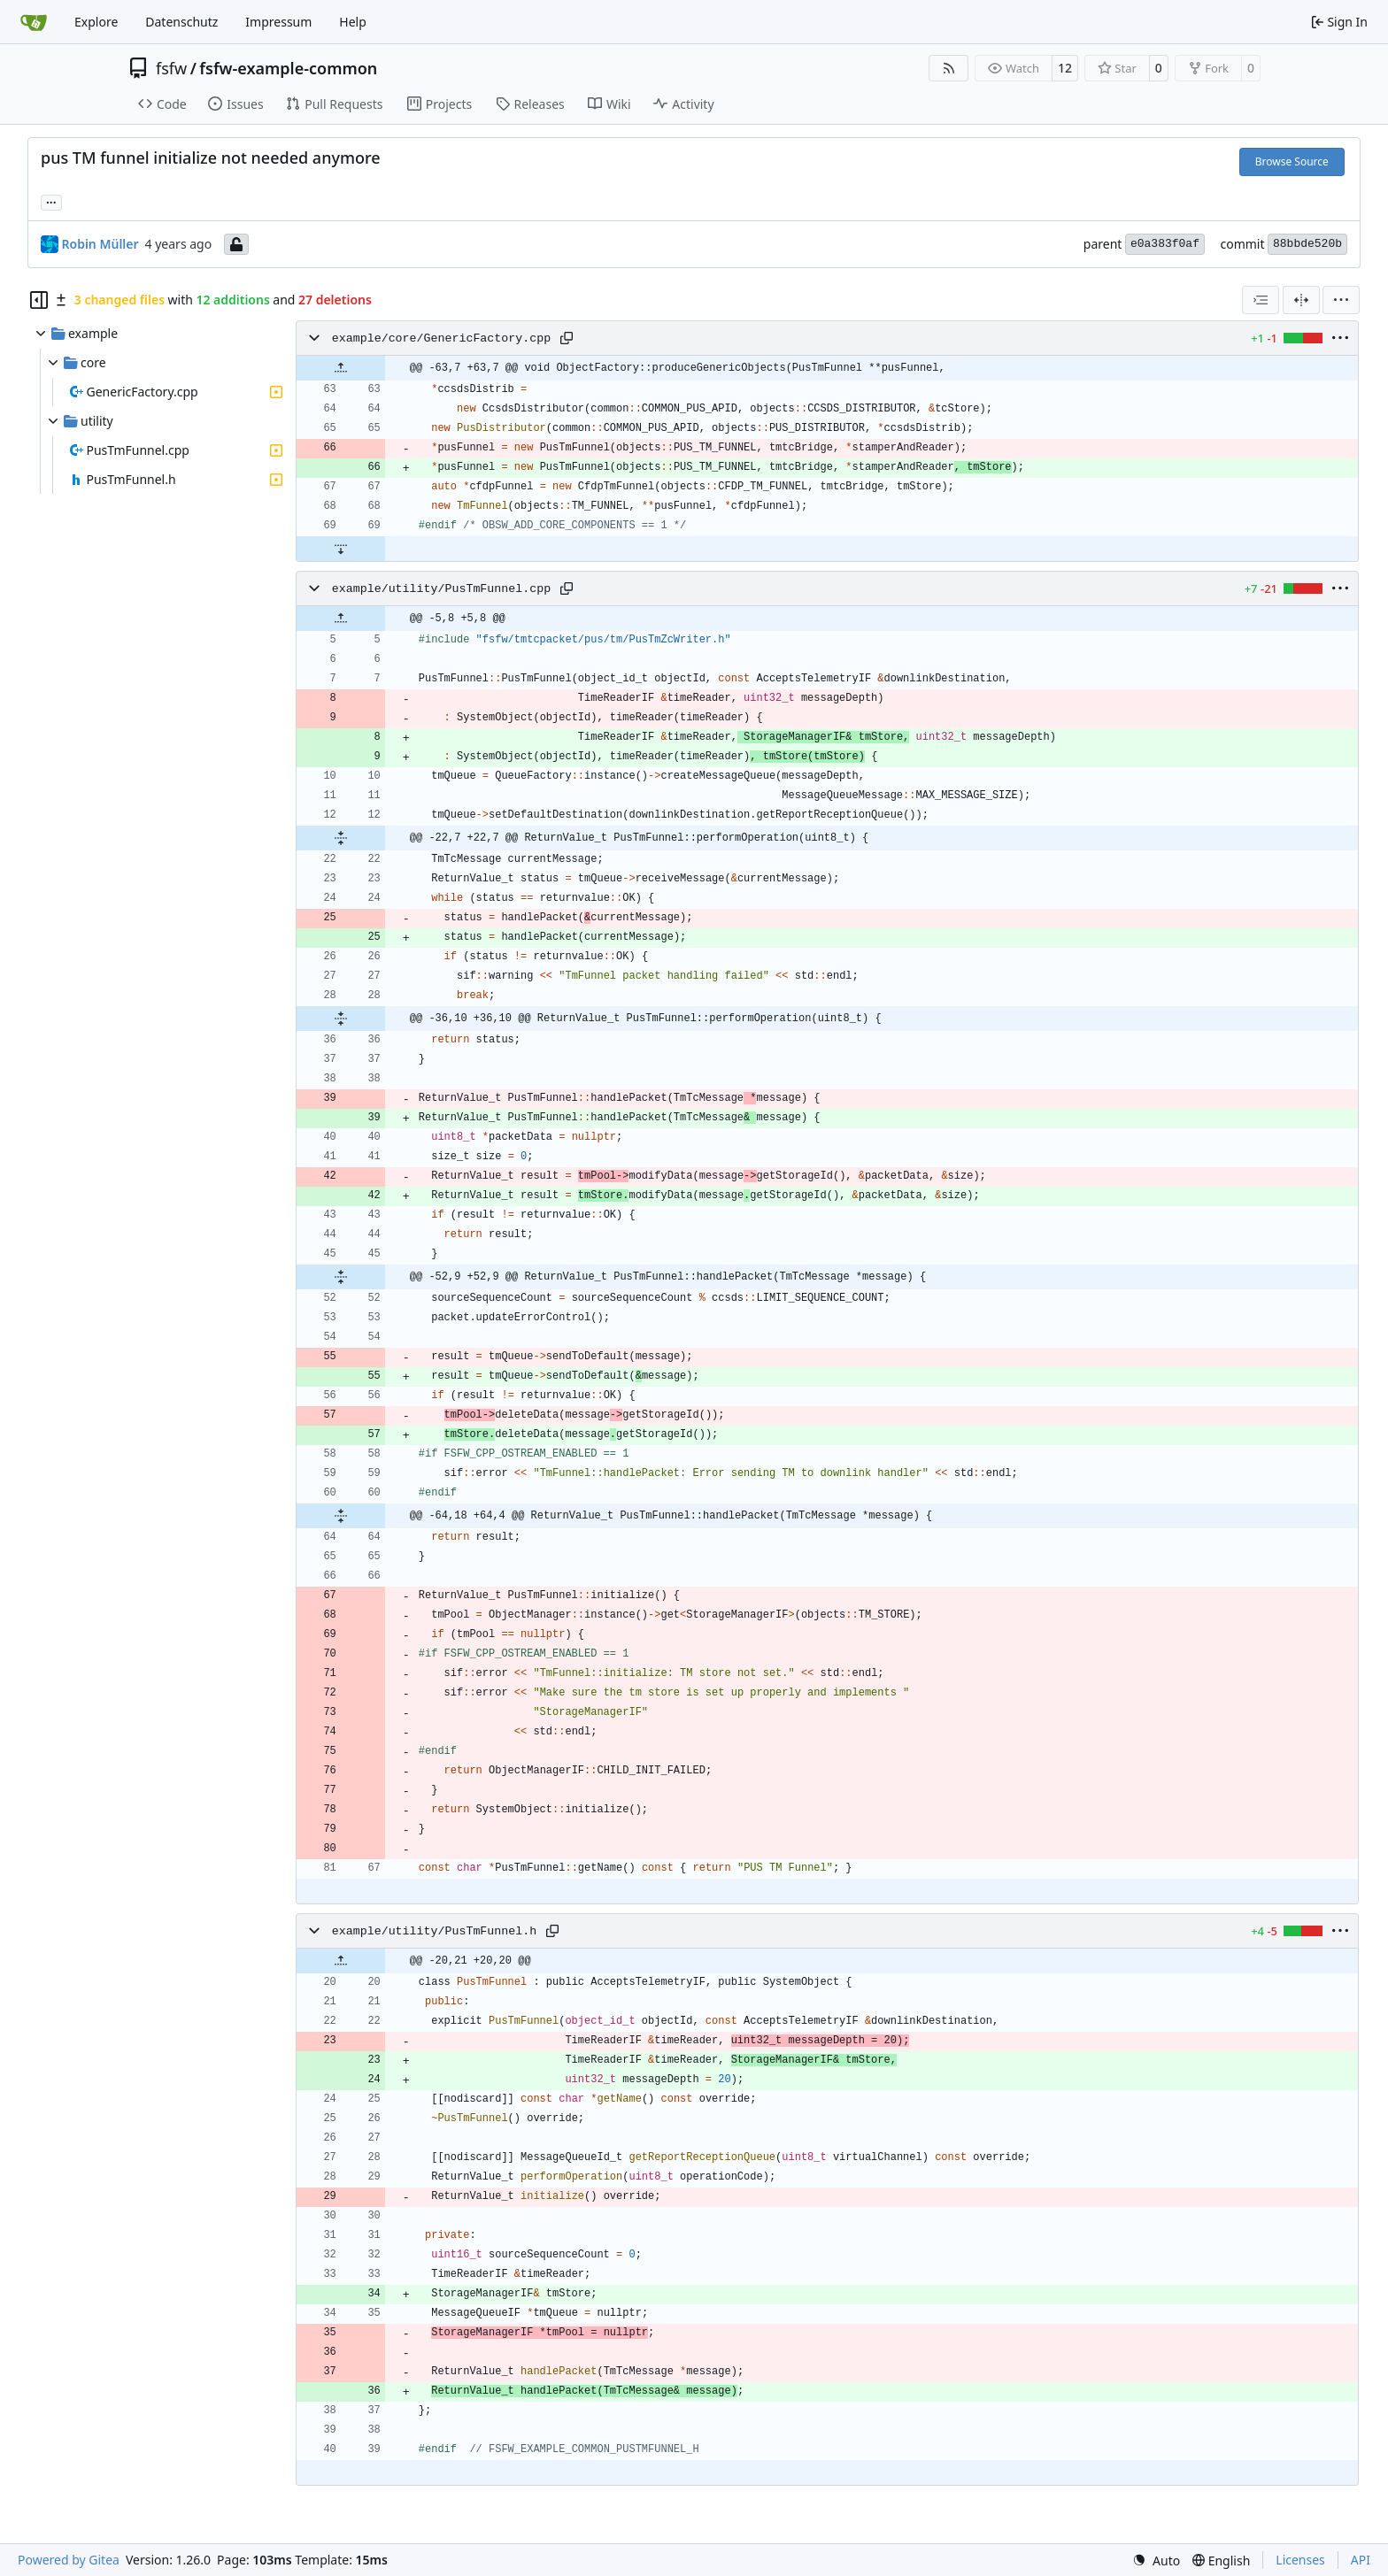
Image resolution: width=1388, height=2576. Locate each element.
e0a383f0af (1164, 243)
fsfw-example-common (288, 68)
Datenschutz (181, 21)
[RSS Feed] (949, 68)
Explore (96, 21)
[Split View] (1301, 300)
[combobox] (1260, 300)
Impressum (278, 21)
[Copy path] (566, 338)
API (1360, 2559)
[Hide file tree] (39, 300)
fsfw (171, 68)
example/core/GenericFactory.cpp (441, 338)
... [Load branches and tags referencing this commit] (51, 201)
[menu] (1341, 300)
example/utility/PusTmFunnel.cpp (441, 589)
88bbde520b (1307, 243)
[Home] (33, 22)
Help (352, 21)
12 (1065, 67)
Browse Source (1292, 161)
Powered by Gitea (69, 2559)
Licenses (1300, 2559)
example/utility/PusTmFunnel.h (434, 1931)
